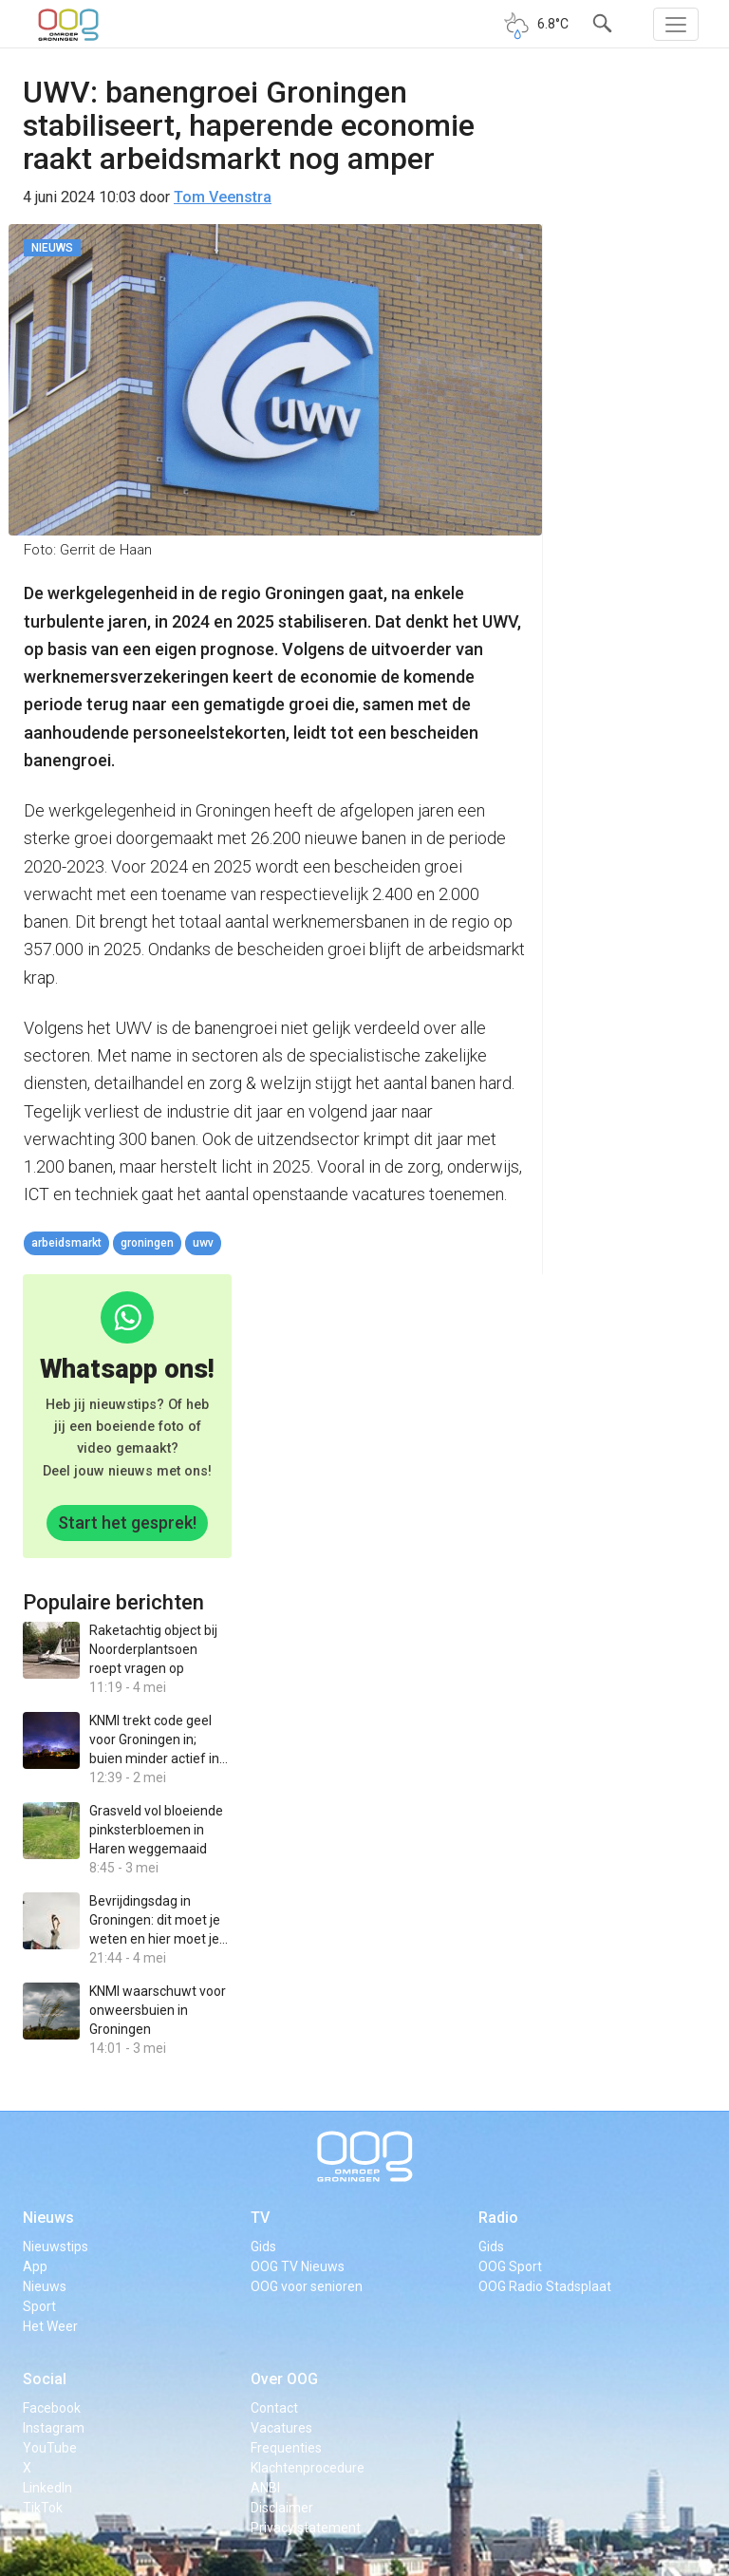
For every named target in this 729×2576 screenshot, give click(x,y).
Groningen (147, 1243)
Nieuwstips (55, 2246)
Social (44, 2379)
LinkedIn (47, 2487)
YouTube (50, 2447)
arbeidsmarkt (66, 1243)
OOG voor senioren (307, 2286)
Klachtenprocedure (307, 2467)
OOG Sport (510, 2266)
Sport (39, 2306)
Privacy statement (306, 2527)
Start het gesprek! (127, 1522)
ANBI (265, 2487)
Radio (498, 2218)
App (35, 2266)
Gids (263, 2246)
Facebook (52, 2408)
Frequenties (286, 2447)
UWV (203, 1243)
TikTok (43, 2507)
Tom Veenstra (222, 197)
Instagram (53, 2427)
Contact (274, 2408)
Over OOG (284, 2379)
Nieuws (48, 2218)
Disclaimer (282, 2507)
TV (260, 2218)
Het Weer (50, 2326)
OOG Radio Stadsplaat (544, 2286)
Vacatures (281, 2427)
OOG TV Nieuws (298, 2266)
